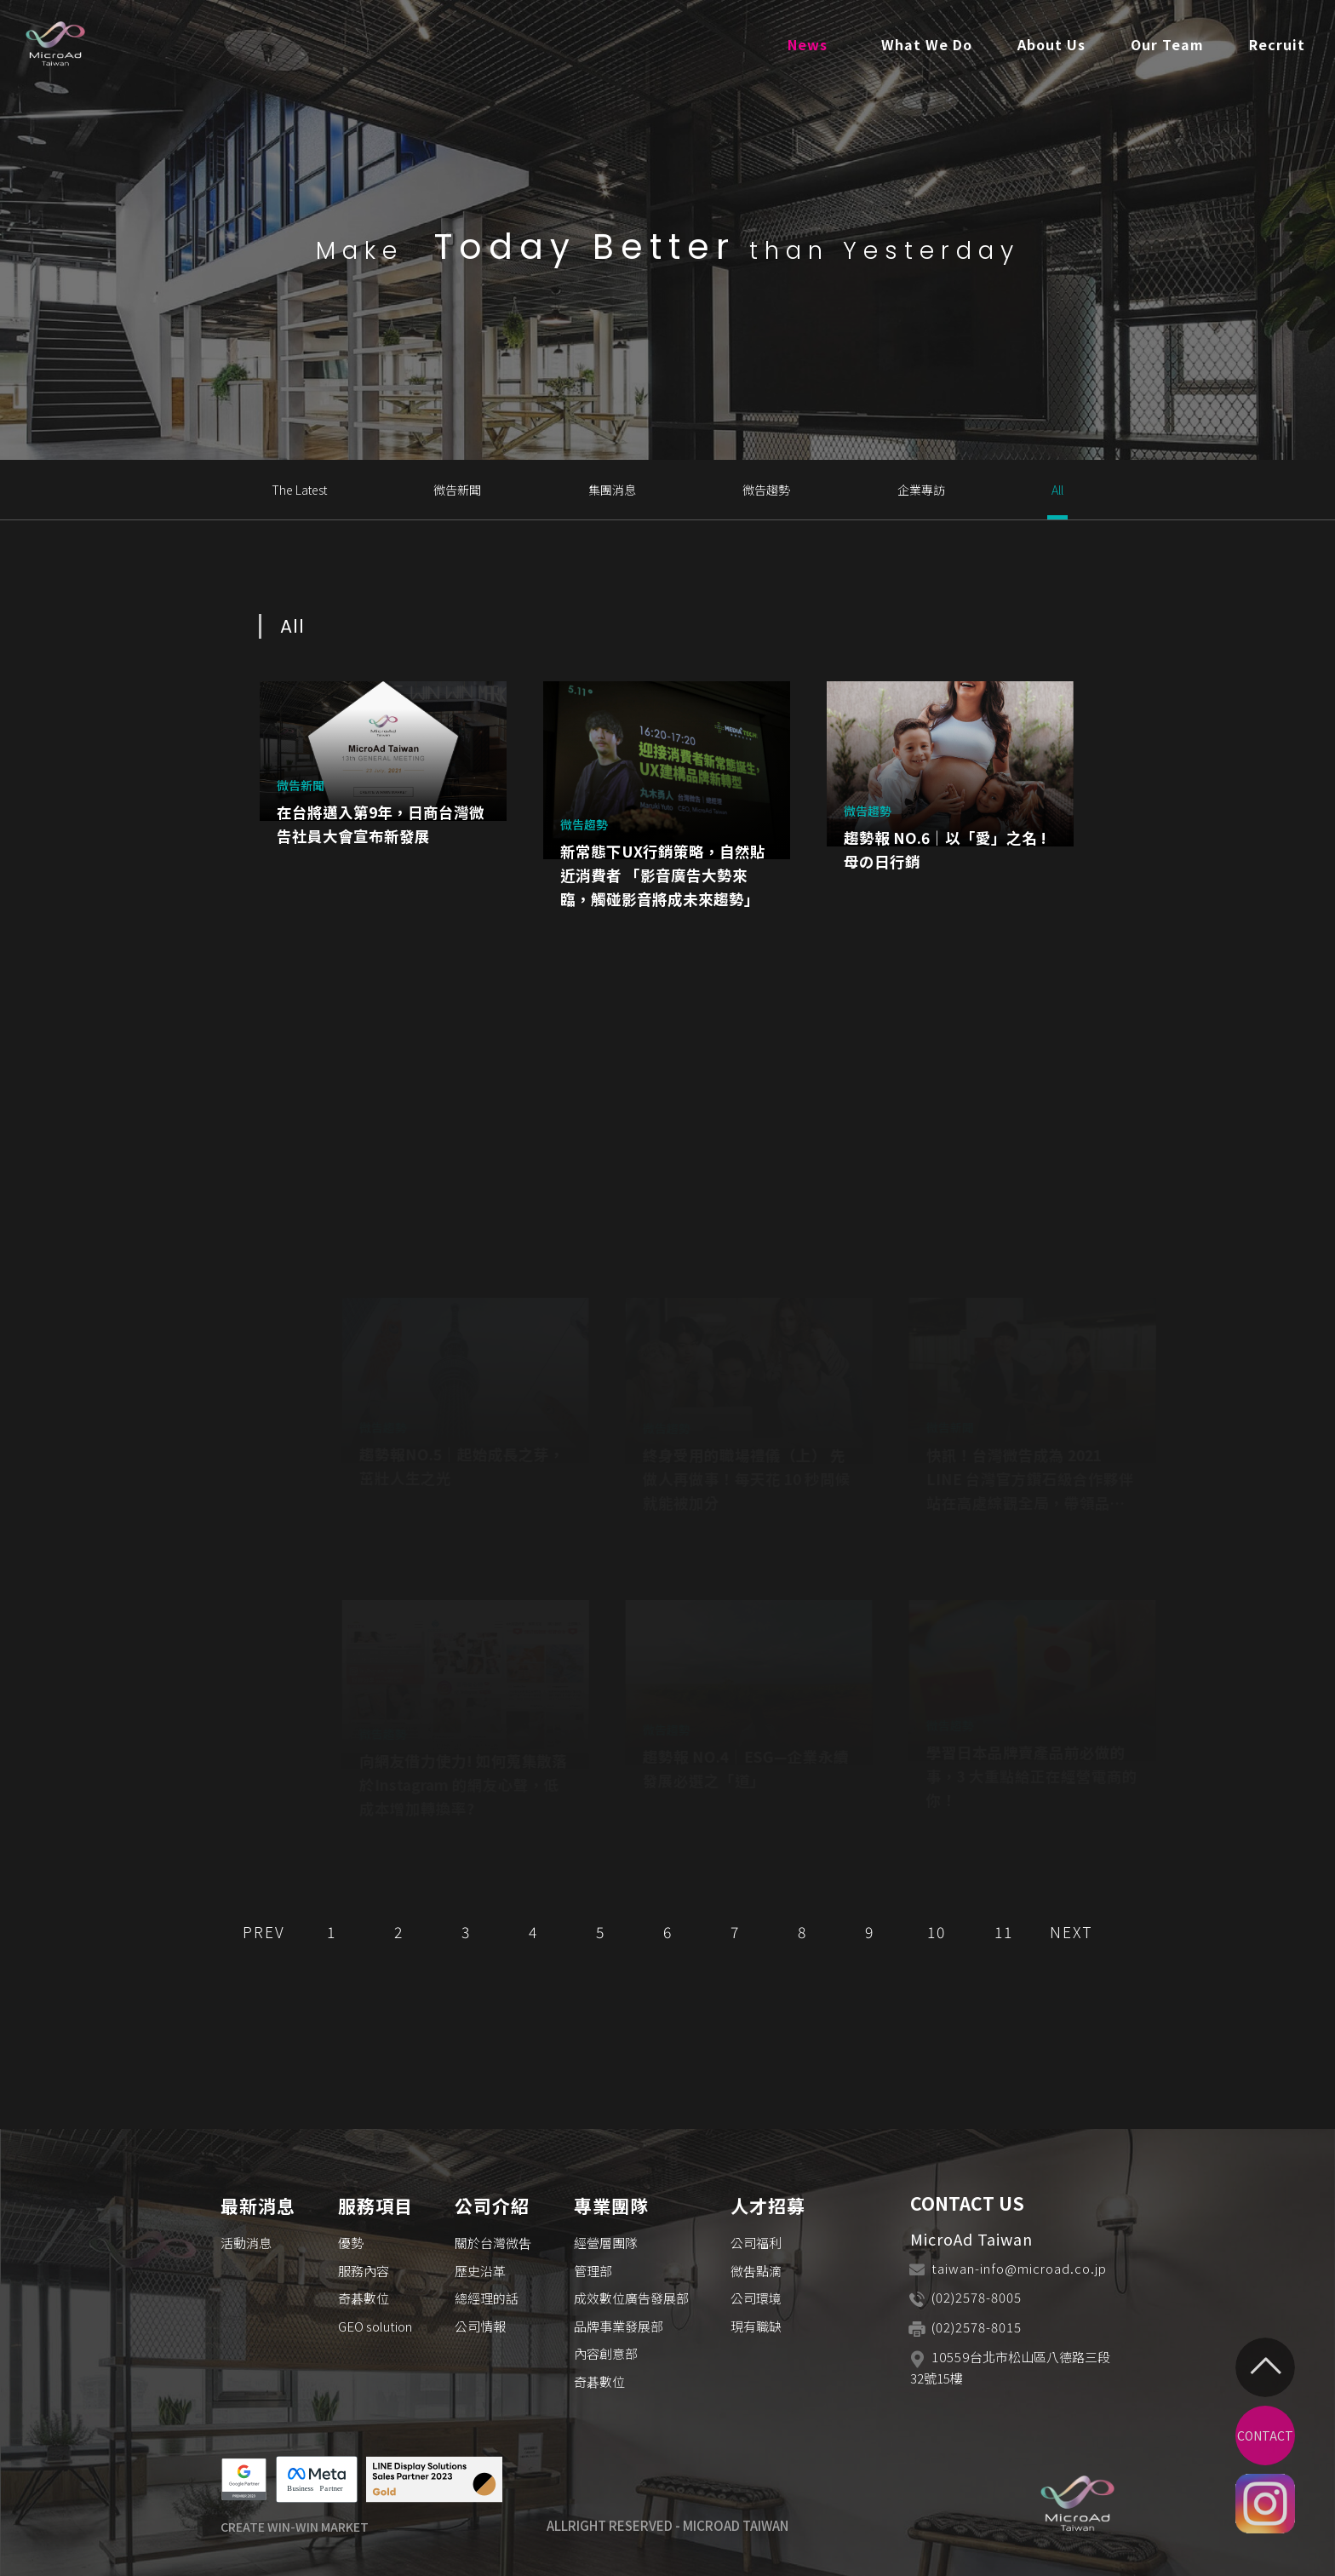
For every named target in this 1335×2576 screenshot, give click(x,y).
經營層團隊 (606, 2243)
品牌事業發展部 (618, 2326)
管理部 (593, 2271)
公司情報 (480, 2326)
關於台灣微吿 (493, 2243)
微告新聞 (457, 489)
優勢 (351, 2243)
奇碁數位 (363, 2298)
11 (1003, 1931)
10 (936, 1931)
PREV (264, 1931)
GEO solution (375, 2326)
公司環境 (756, 2298)
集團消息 (612, 489)
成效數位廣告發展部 (631, 2298)
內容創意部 (606, 2353)
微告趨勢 (766, 489)
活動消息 (246, 2243)
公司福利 (756, 2243)
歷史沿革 (480, 2271)
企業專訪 (921, 489)
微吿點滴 (756, 2271)
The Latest (299, 489)
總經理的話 (487, 2298)
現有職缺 (756, 2326)
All (1057, 489)
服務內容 (363, 2271)
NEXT (1071, 1931)
